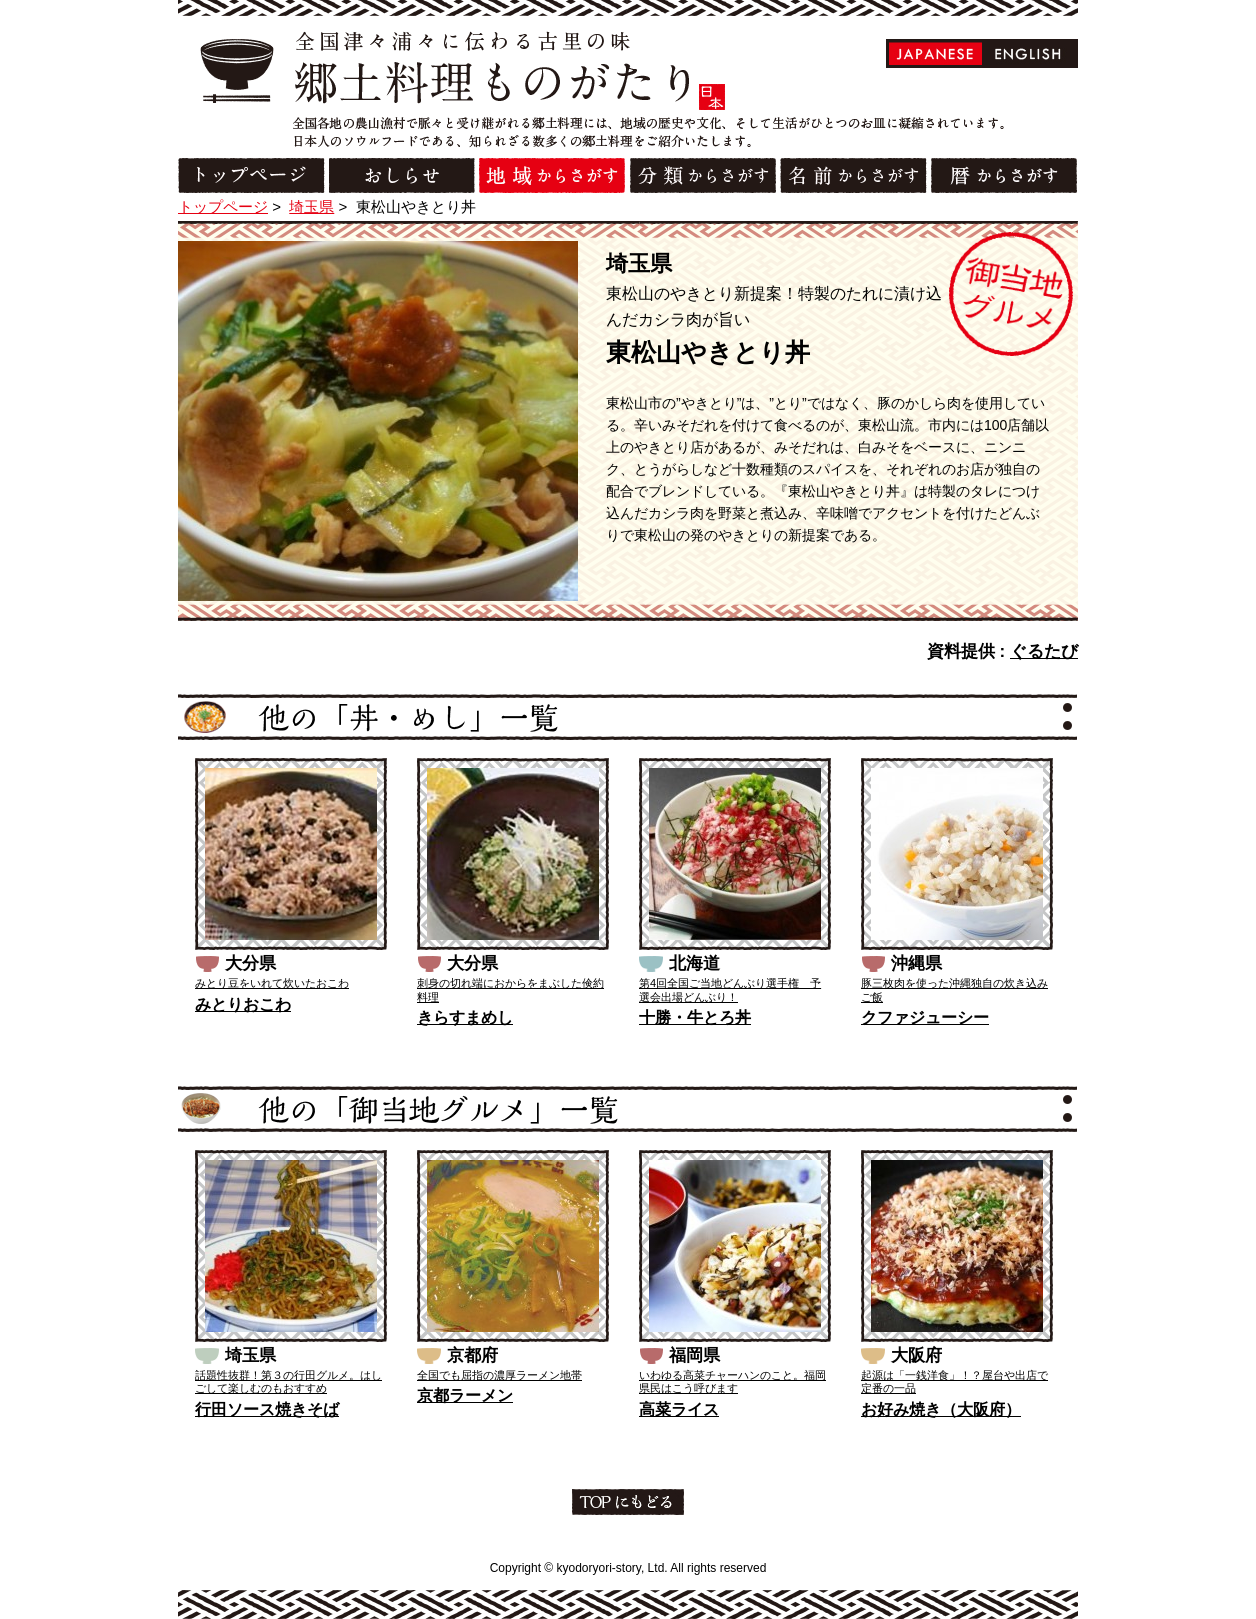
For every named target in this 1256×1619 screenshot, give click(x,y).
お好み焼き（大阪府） (941, 1409)
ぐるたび (1044, 651)
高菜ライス (679, 1409)
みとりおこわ (243, 1004)
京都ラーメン (465, 1395)
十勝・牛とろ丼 (695, 1017)
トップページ (223, 206)
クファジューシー (925, 1017)
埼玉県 (311, 206)
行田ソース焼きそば (267, 1409)
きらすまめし (465, 1017)
